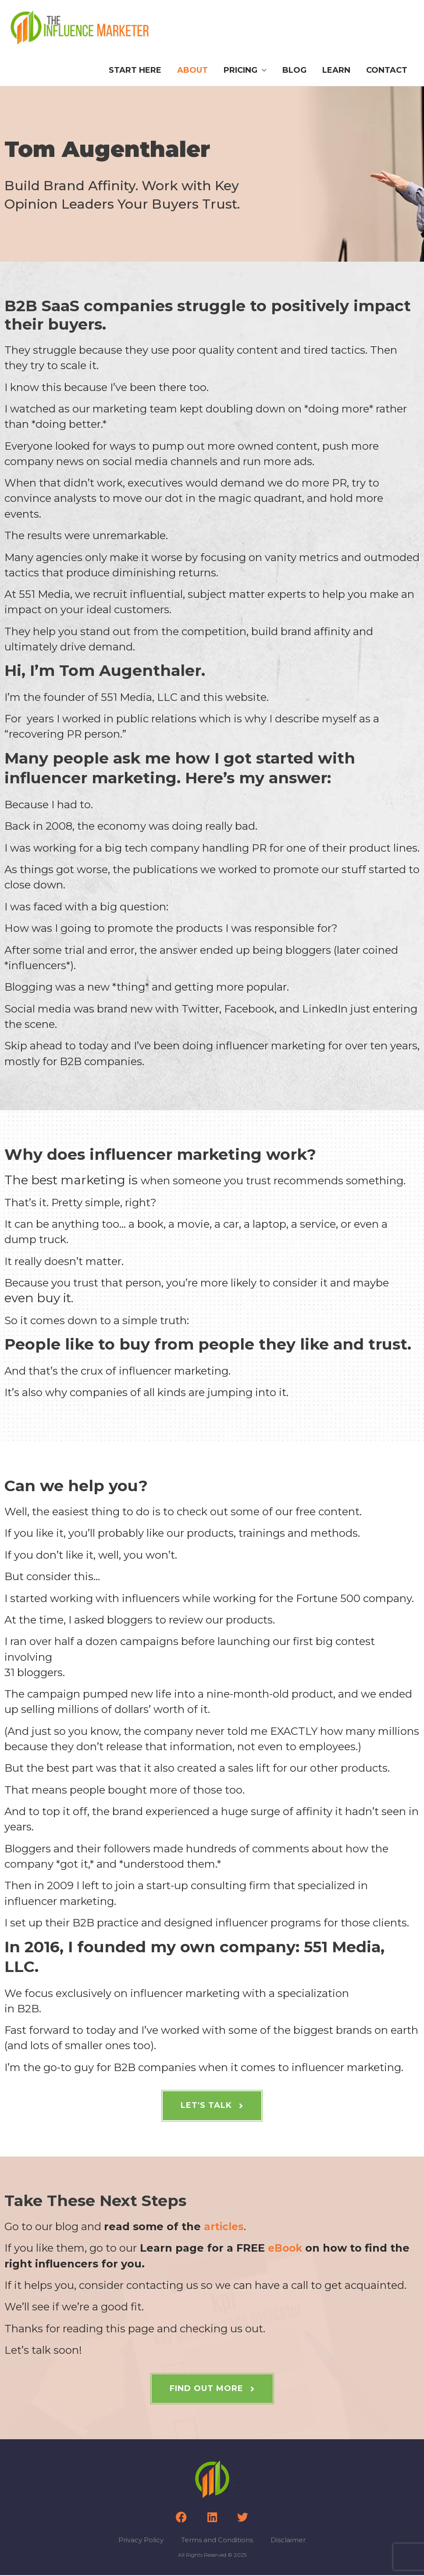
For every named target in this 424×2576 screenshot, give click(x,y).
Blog (294, 71)
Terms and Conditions (217, 2541)
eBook (286, 2248)
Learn (336, 71)
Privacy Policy (141, 2541)
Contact (386, 71)
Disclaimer (288, 2541)
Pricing (240, 71)
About (192, 71)
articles (225, 2227)
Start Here (135, 71)
